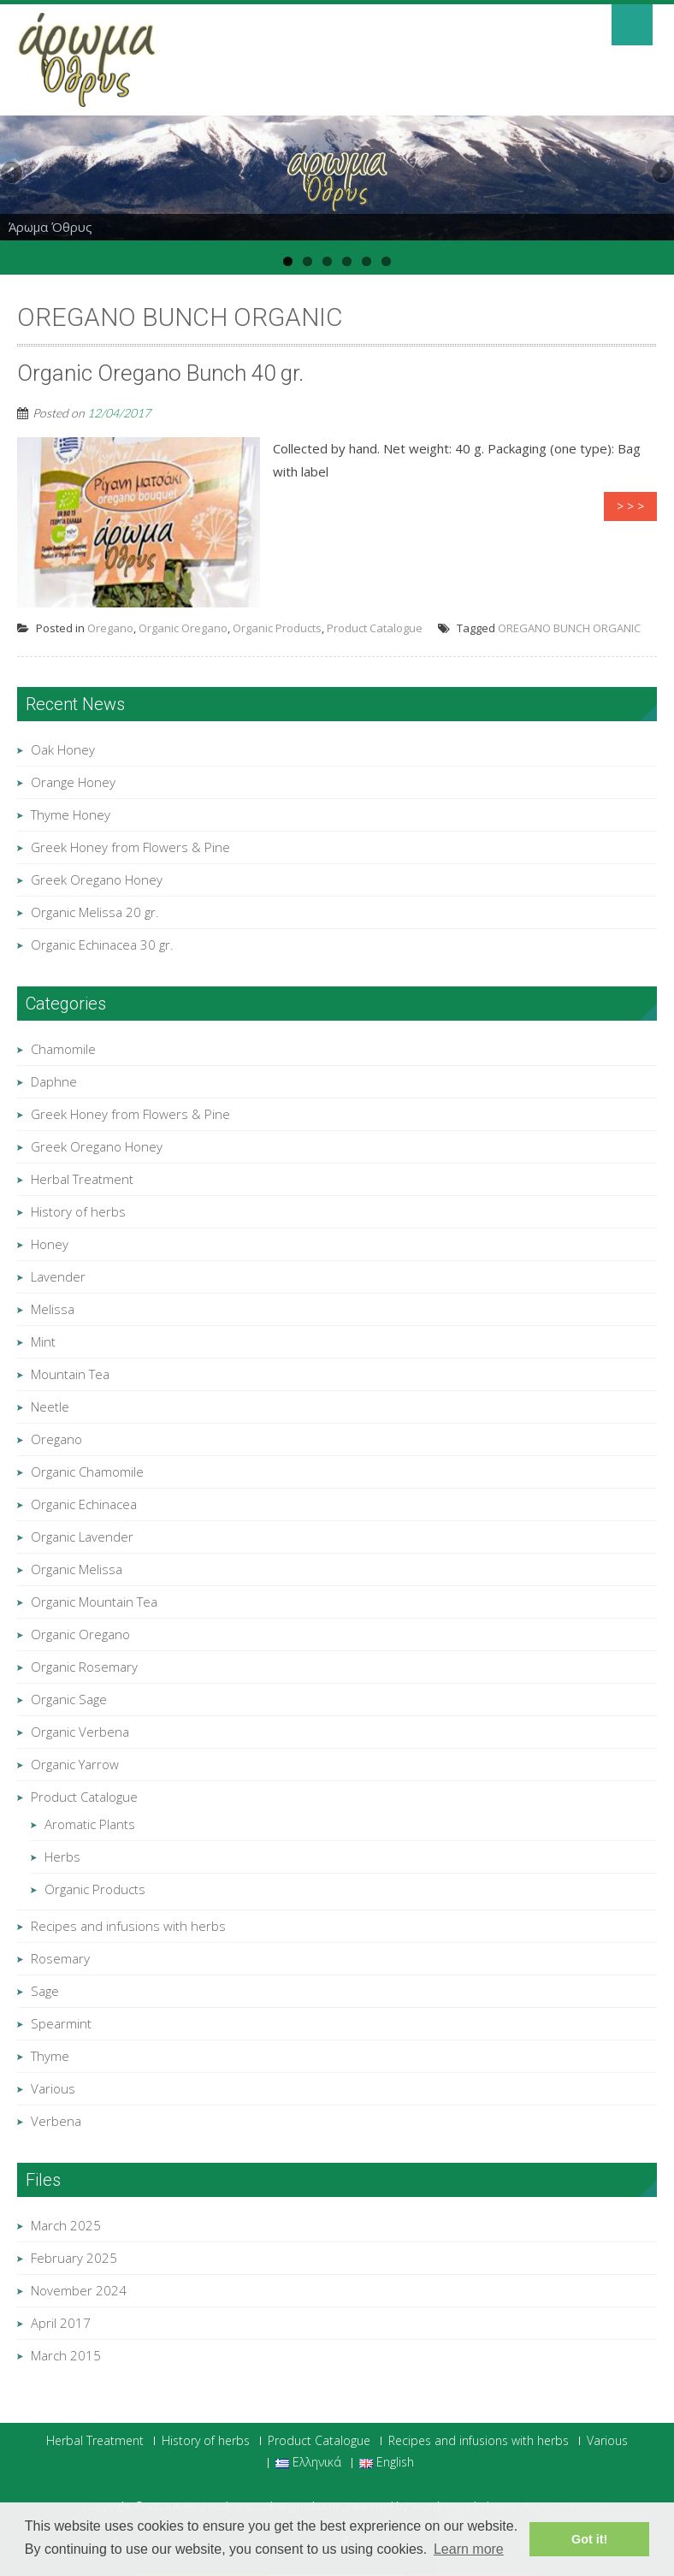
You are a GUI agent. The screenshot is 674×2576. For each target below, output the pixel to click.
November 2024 (79, 2290)
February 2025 (74, 2257)
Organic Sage (69, 1699)
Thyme (50, 2055)
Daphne (54, 1081)
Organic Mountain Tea (94, 1601)
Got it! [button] (589, 2539)
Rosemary (60, 1958)
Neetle (50, 1406)
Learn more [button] (469, 2549)
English (386, 2463)
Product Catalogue (375, 628)
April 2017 (61, 2322)
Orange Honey (73, 782)
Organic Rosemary (84, 1666)
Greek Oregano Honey (97, 879)
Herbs (62, 1856)
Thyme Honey (70, 814)
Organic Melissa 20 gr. (95, 912)
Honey (49, 1243)
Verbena (56, 2120)
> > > (630, 506)
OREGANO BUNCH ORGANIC (569, 628)
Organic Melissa (76, 1569)
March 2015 (66, 2355)
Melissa (52, 1309)
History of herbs (78, 1211)
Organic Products (277, 628)
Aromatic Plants (89, 1824)
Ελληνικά (308, 2463)
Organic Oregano (183, 628)
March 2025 (66, 2225)
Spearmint (61, 2023)
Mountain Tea (70, 1374)
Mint (43, 1341)
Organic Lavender (82, 1536)
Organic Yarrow (75, 1764)
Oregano (110, 628)
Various (53, 2088)
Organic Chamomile (87, 1471)
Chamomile (63, 1048)
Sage (45, 1990)
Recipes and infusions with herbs (128, 1925)
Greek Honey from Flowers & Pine (130, 847)
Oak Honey (63, 749)
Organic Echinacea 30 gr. (102, 944)
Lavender (58, 1276)
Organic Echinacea (84, 1504)
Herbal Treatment (82, 1178)
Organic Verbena (80, 1731)
